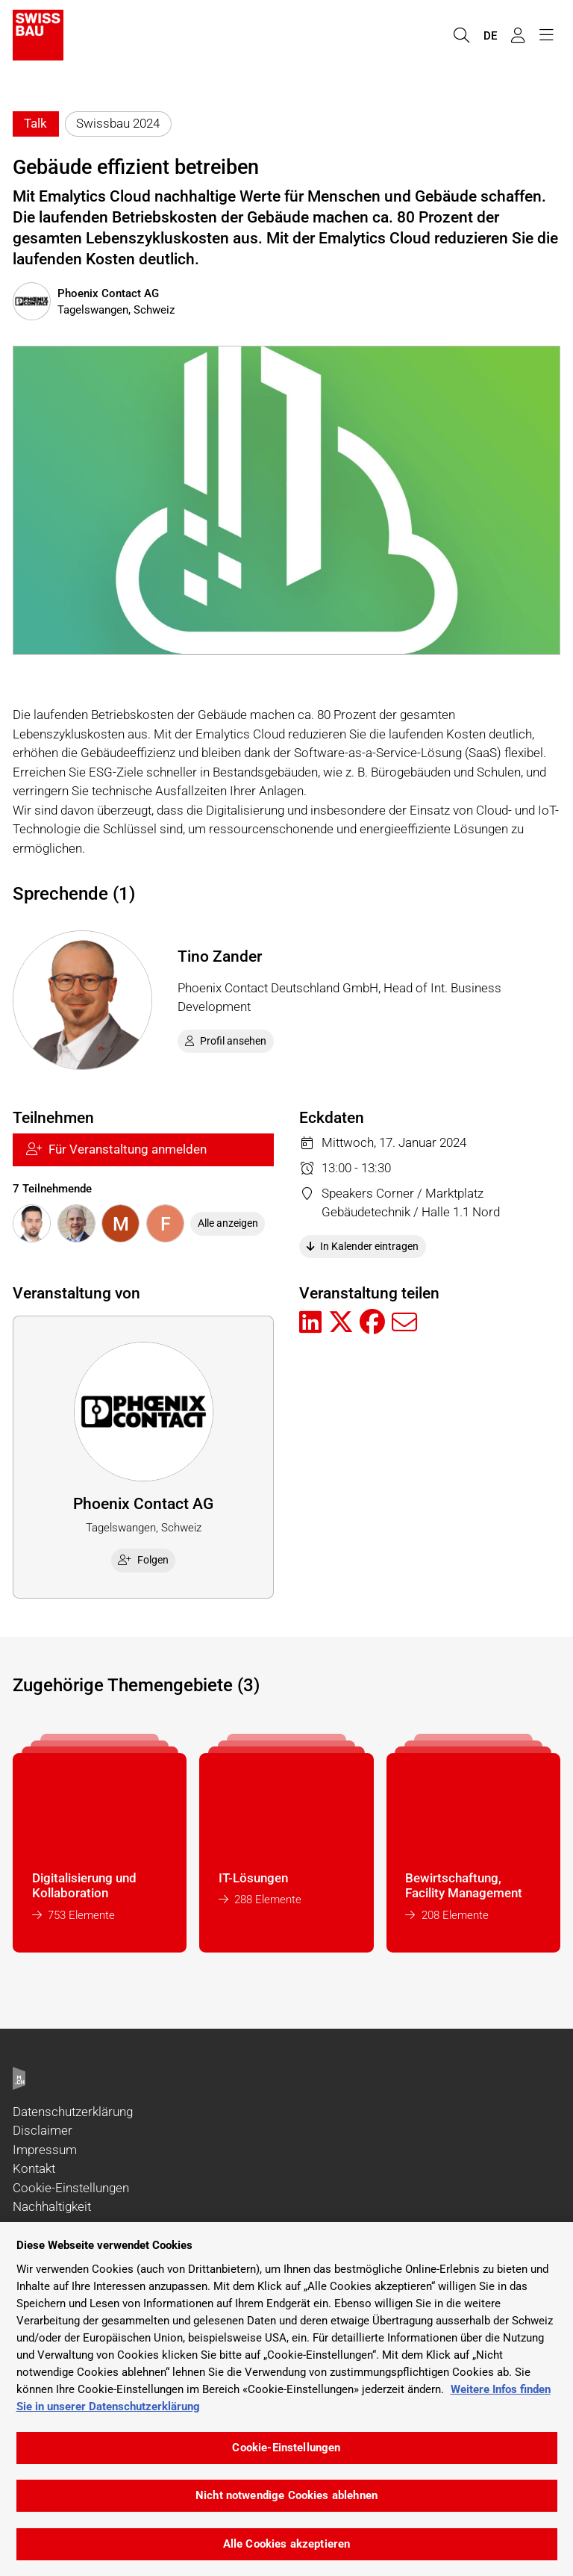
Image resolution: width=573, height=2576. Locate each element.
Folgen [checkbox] (143, 1560)
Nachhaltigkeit (52, 2206)
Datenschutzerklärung (73, 2111)
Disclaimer (42, 2130)
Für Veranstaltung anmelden (116, 1149)
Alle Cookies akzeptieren (287, 2544)
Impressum (45, 2149)
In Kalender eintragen (363, 1246)
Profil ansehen (226, 1041)
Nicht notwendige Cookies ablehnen (286, 2495)
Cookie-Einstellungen (71, 2187)
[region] (286, 2399)
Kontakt (34, 2168)
